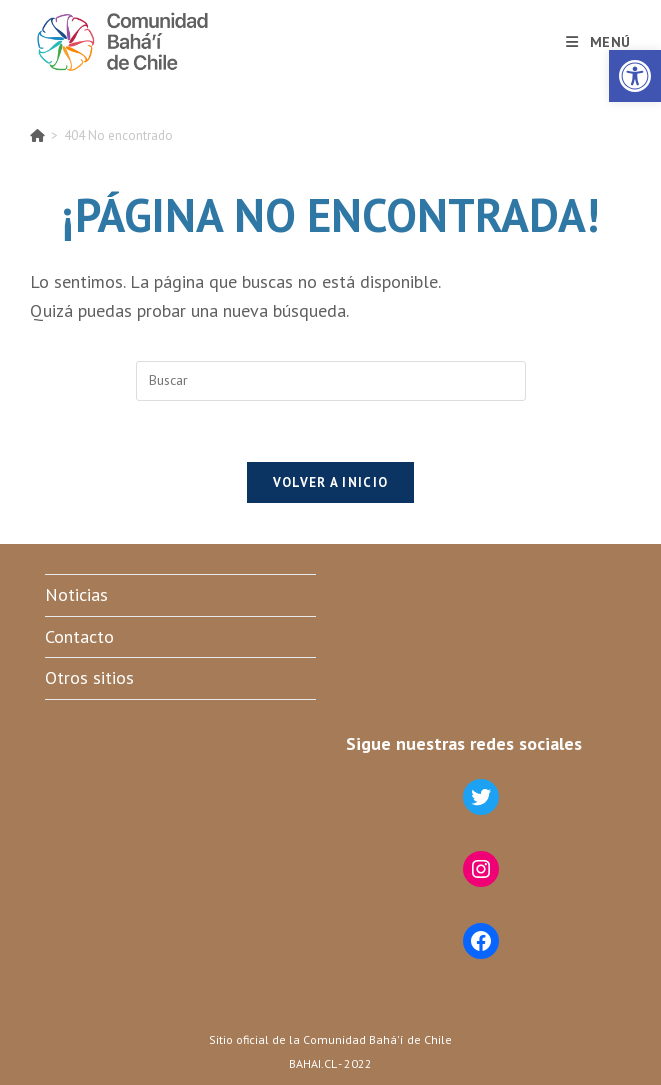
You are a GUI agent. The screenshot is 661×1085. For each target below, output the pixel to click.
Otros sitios (89, 677)
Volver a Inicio (331, 482)
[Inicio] (37, 135)
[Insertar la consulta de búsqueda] (331, 381)
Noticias (76, 594)
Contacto (79, 636)
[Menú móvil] (598, 42)
